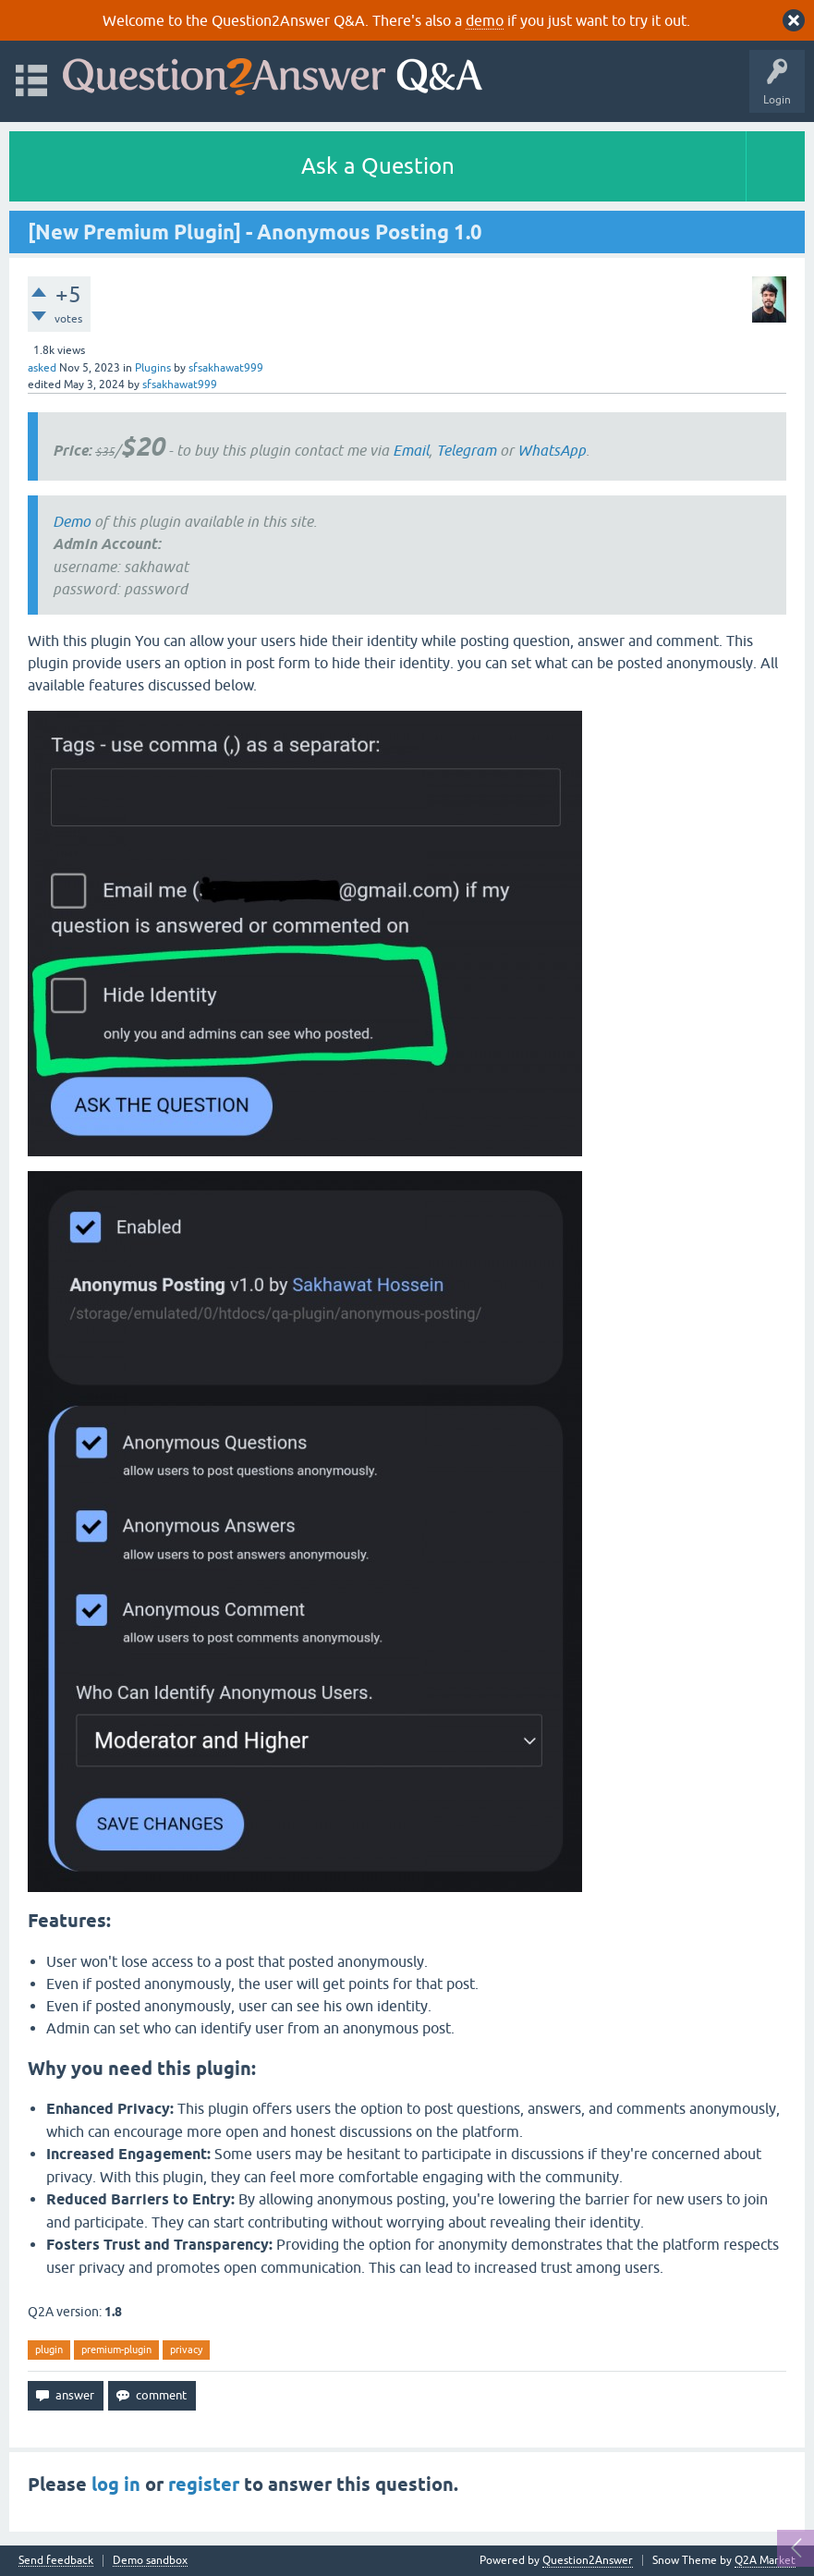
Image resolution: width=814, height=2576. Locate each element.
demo (485, 20)
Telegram (466, 450)
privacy (186, 2349)
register (203, 2484)
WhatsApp (551, 450)
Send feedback (55, 2561)
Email (411, 450)
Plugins (153, 367)
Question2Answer (587, 2560)
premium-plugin (116, 2349)
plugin (49, 2349)
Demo (72, 521)
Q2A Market (765, 2560)
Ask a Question (378, 165)
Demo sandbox (150, 2561)
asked (42, 367)
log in (115, 2484)
